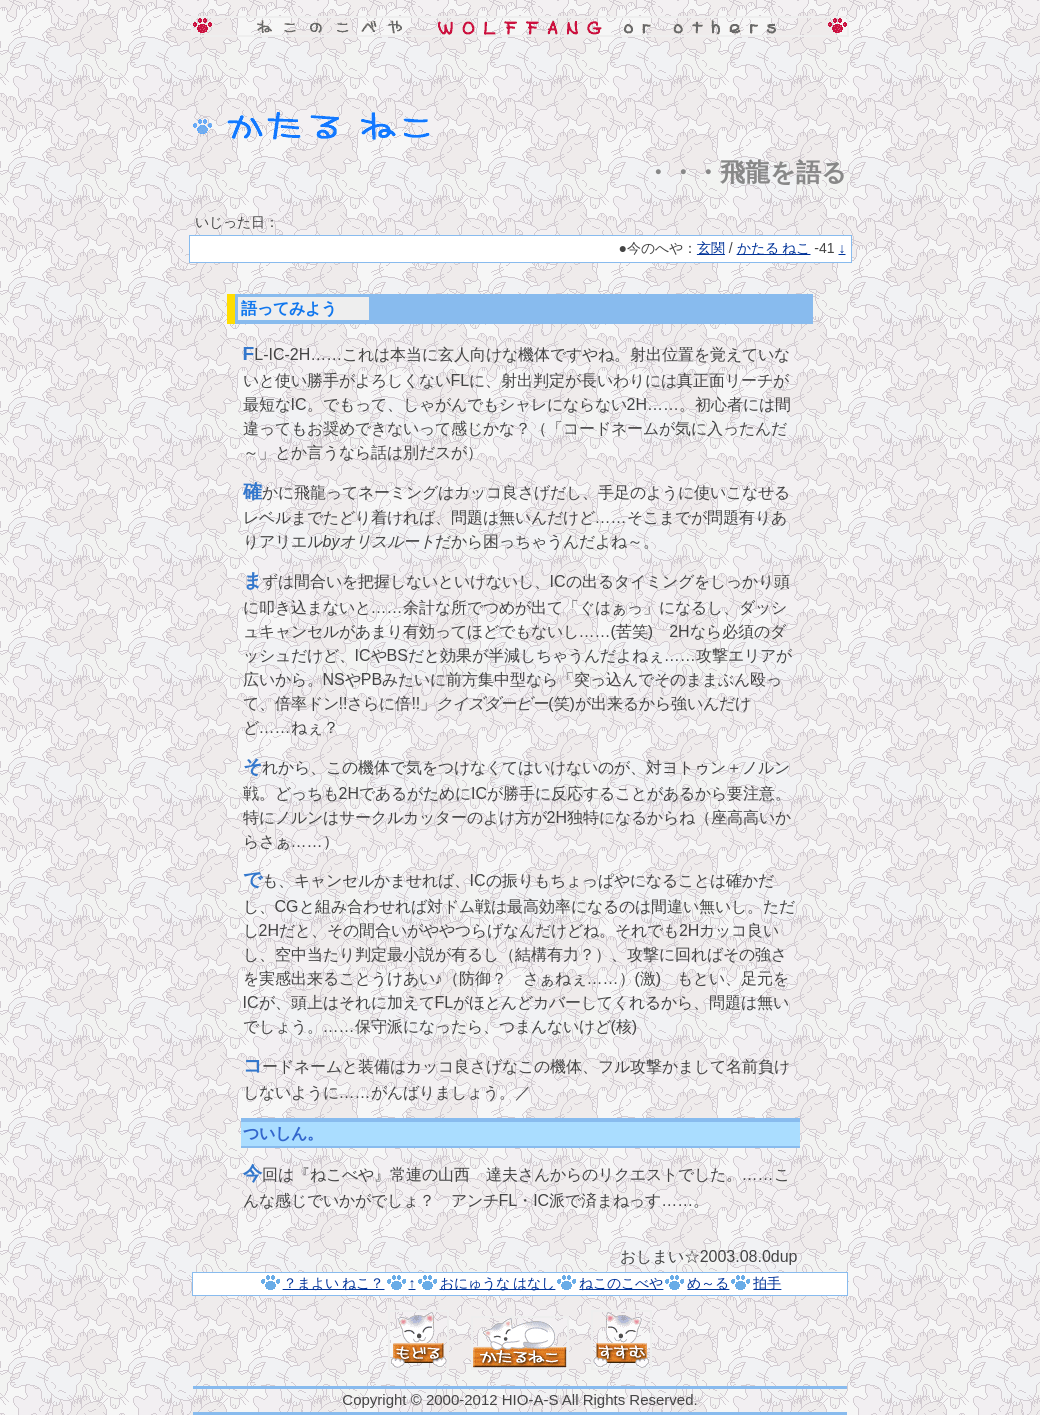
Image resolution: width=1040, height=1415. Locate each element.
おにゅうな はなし (498, 1283)
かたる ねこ (774, 248)
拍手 (767, 1283)
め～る (708, 1283)
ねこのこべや (621, 1283)
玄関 (711, 248)
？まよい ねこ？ (334, 1283)
